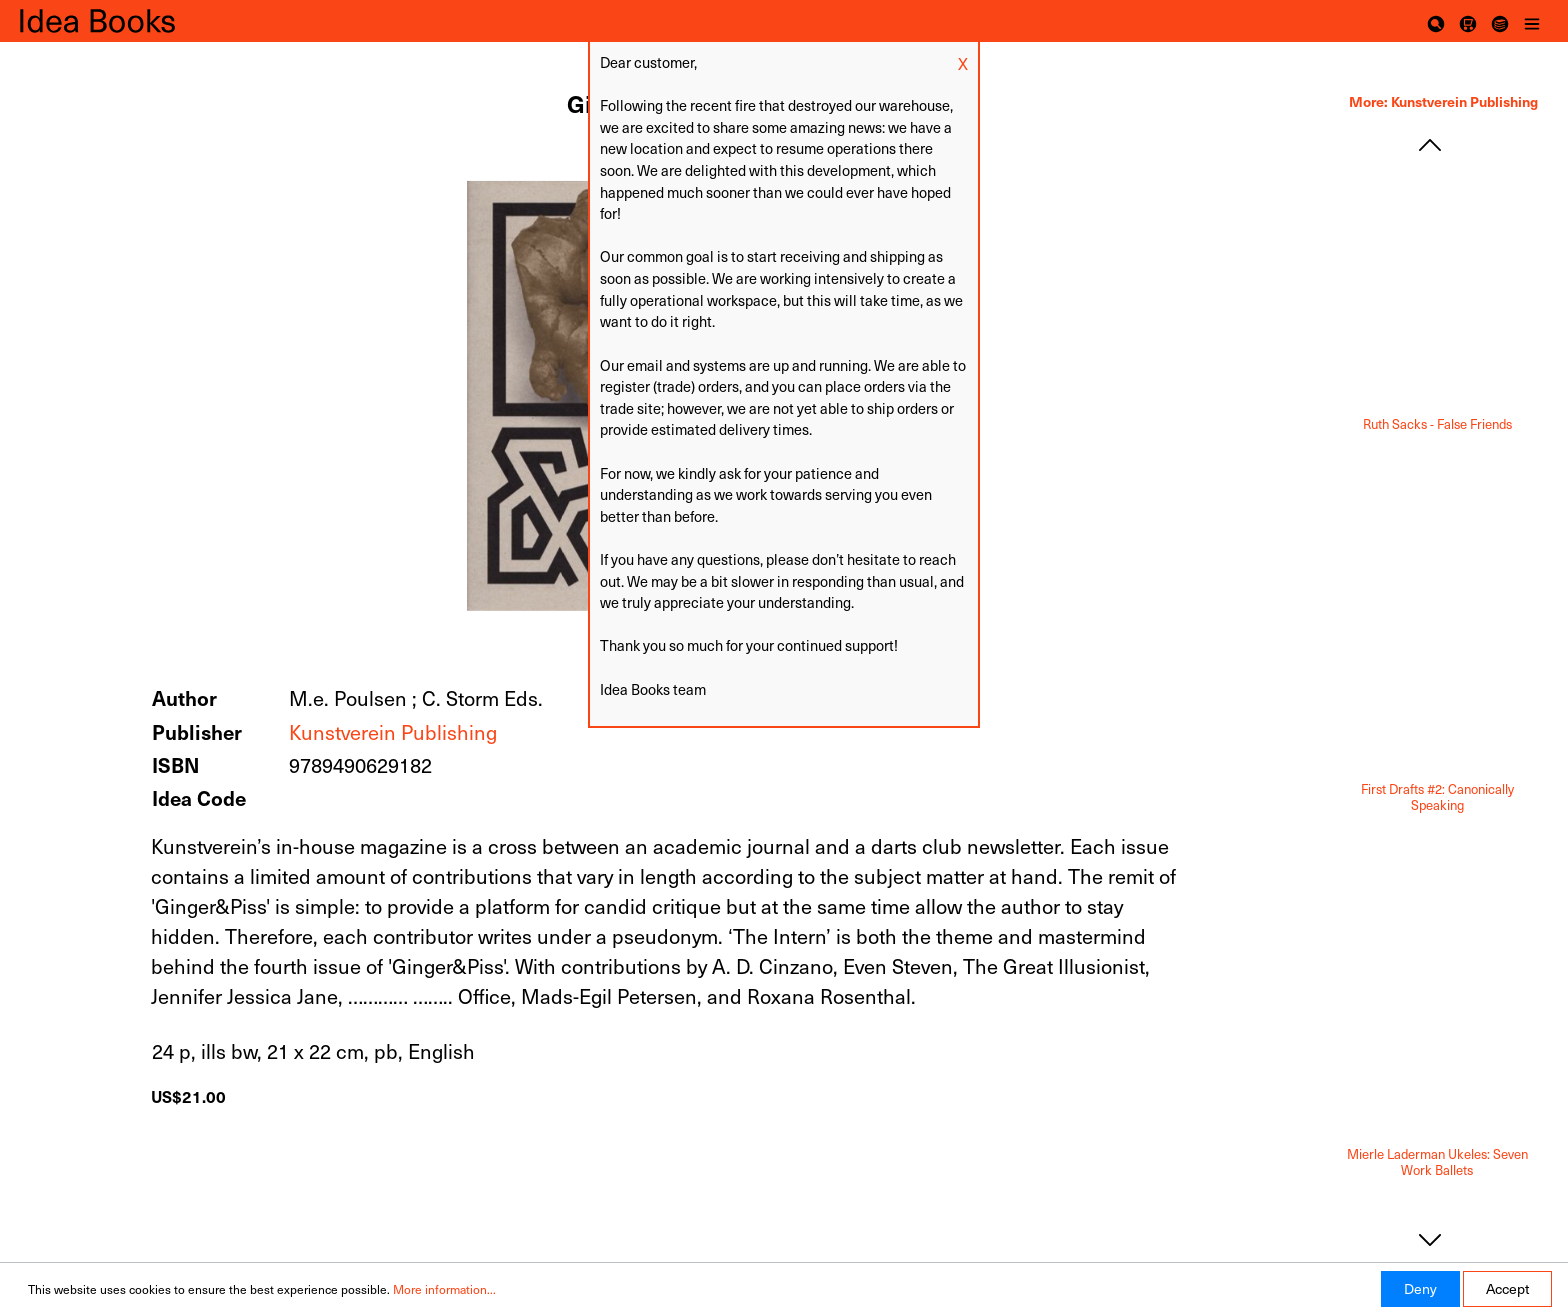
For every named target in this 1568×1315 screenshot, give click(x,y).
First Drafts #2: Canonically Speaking (1437, 797)
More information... (444, 1289)
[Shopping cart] (1468, 21)
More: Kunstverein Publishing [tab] (1443, 101)
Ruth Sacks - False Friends (1437, 424)
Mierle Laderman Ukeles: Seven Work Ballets (1437, 1162)
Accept (1507, 1288)
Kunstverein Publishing (393, 732)
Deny (1420, 1288)
